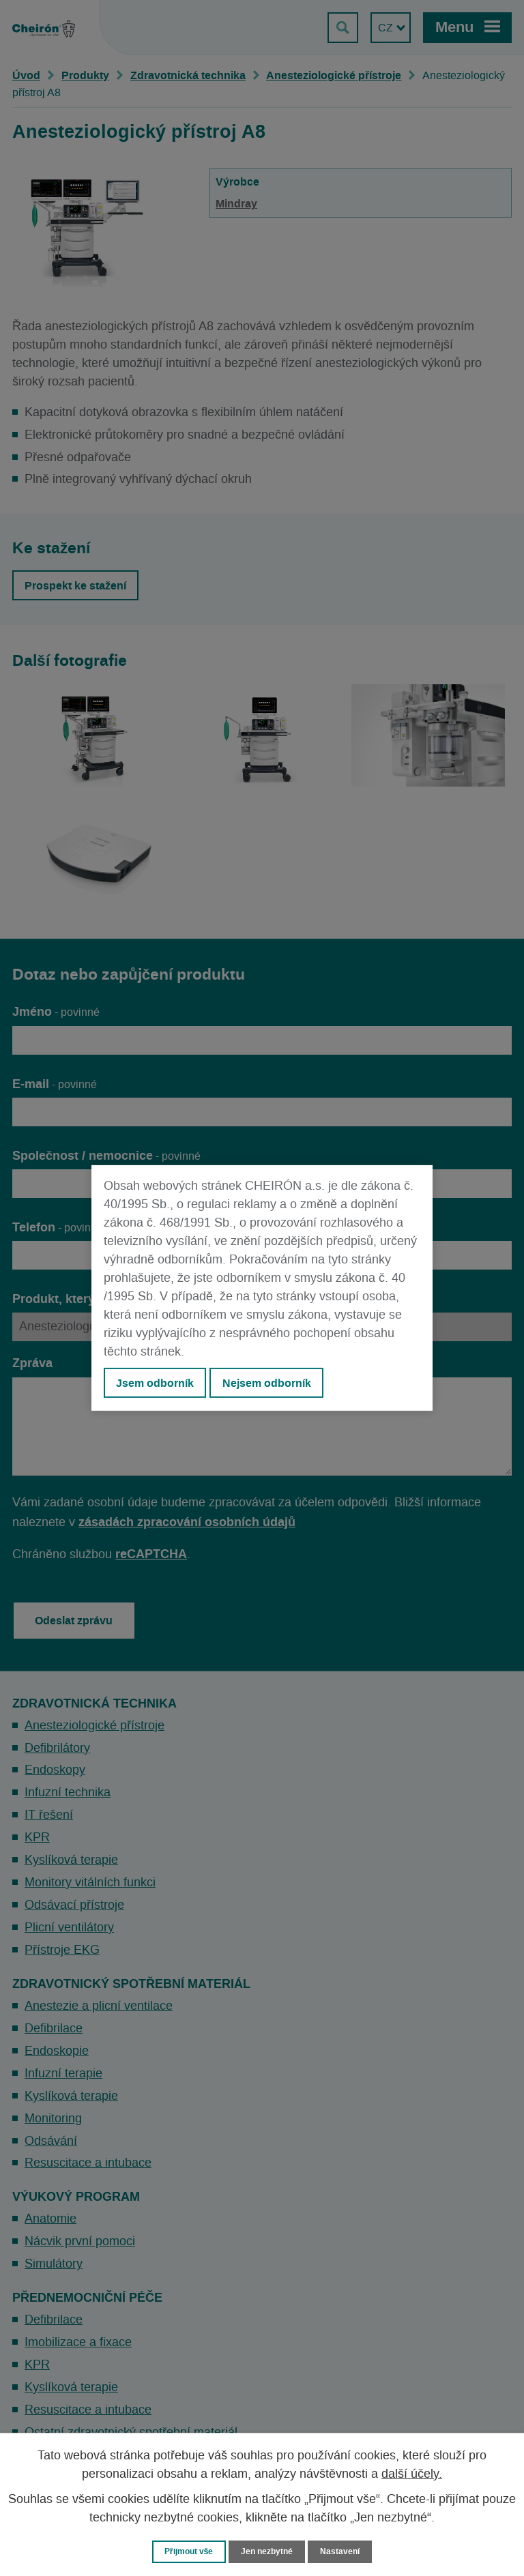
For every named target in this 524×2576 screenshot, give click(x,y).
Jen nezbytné (268, 2551)
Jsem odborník (155, 1382)
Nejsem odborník (266, 1382)
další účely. (411, 2473)
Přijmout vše (186, 2551)
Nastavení (344, 2551)
